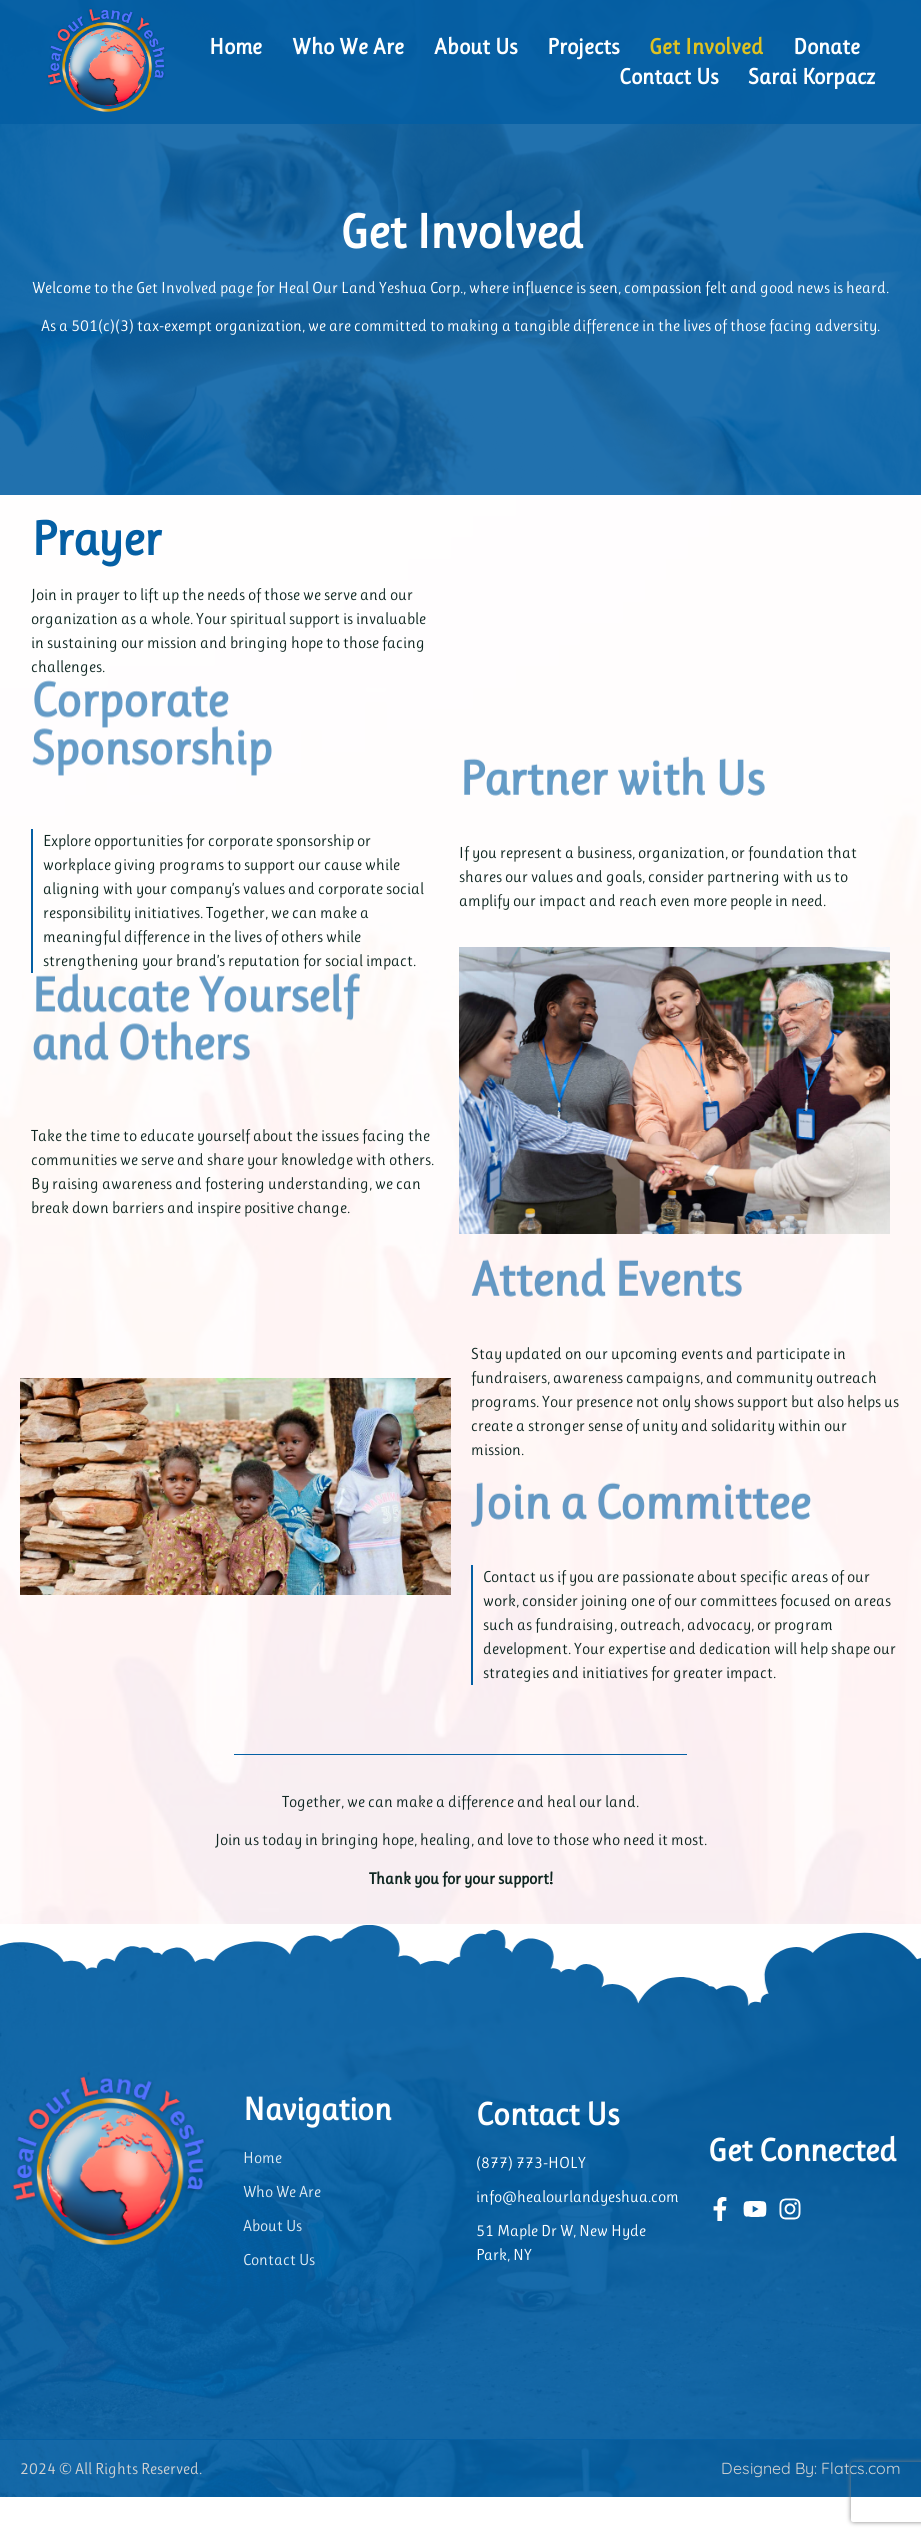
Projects (583, 46)
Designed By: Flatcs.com (811, 2507)
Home (235, 46)
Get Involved (706, 46)
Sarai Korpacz (811, 76)
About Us (475, 46)
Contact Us (668, 76)
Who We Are (348, 46)
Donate (826, 46)
